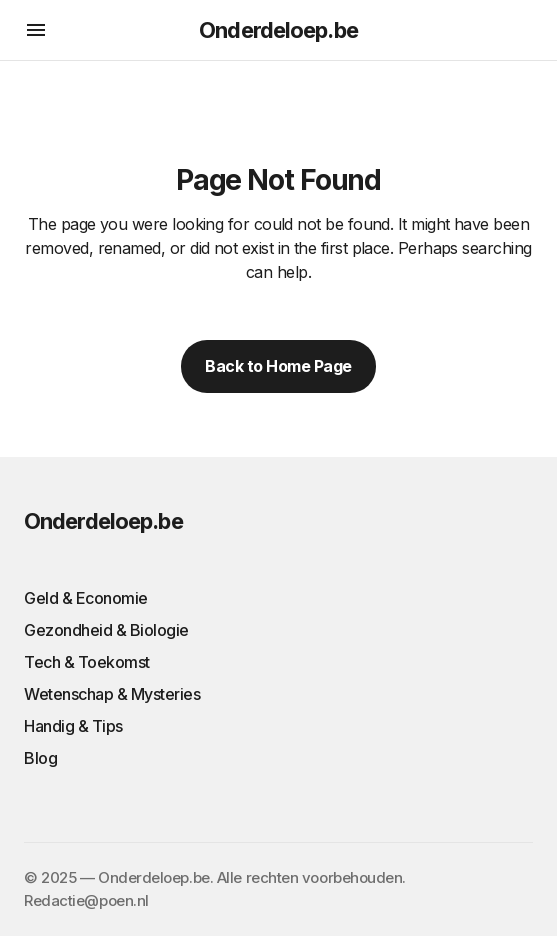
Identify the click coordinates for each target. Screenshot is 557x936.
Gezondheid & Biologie (106, 630)
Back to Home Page (278, 366)
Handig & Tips (73, 726)
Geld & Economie (86, 598)
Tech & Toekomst (87, 662)
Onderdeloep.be (278, 30)
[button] (36, 30)
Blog (40, 758)
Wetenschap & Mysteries (112, 694)
